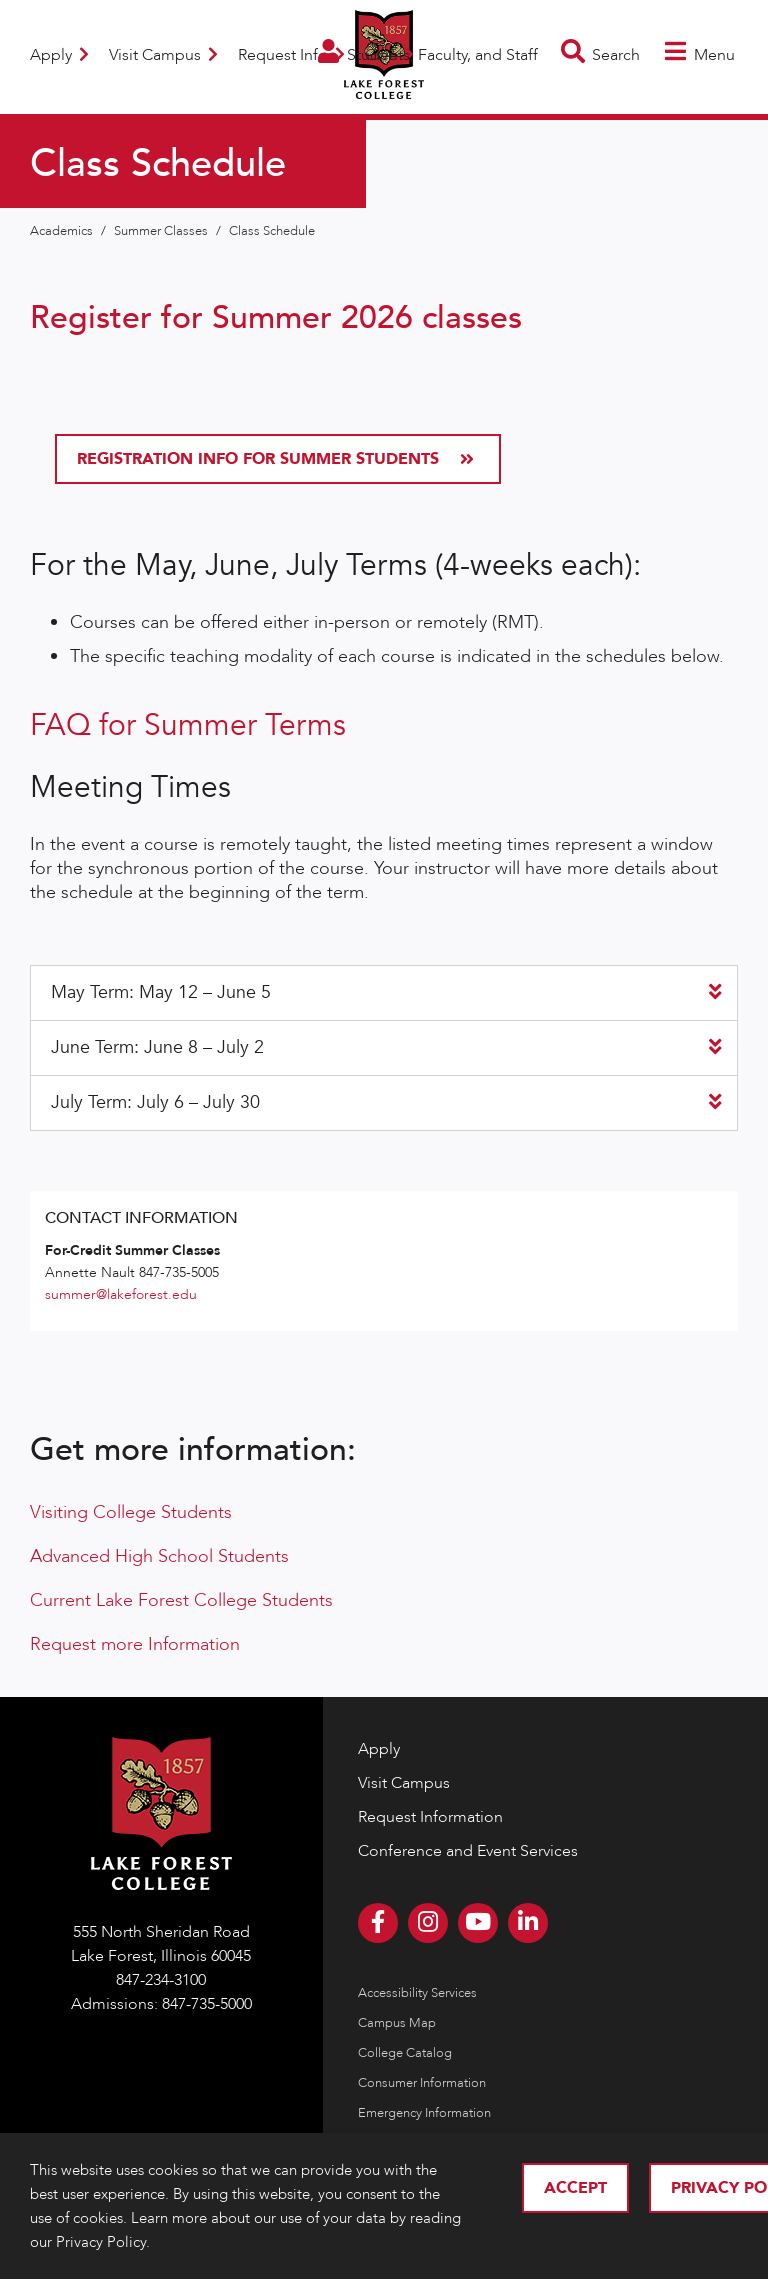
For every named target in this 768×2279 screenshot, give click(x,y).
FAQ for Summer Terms (188, 725)
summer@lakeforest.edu (121, 1294)
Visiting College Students (131, 1512)
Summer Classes (162, 231)
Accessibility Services (417, 1993)
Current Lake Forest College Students (181, 1600)
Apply (59, 55)
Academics (63, 231)
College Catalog (405, 2053)
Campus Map (397, 2023)
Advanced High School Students (159, 1556)
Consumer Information (422, 2083)
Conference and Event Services (468, 1851)
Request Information (430, 1817)
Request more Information (135, 1644)
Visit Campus (163, 55)
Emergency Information (424, 2113)
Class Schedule (272, 231)
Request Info (291, 55)
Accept (575, 2188)
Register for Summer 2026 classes (276, 318)
